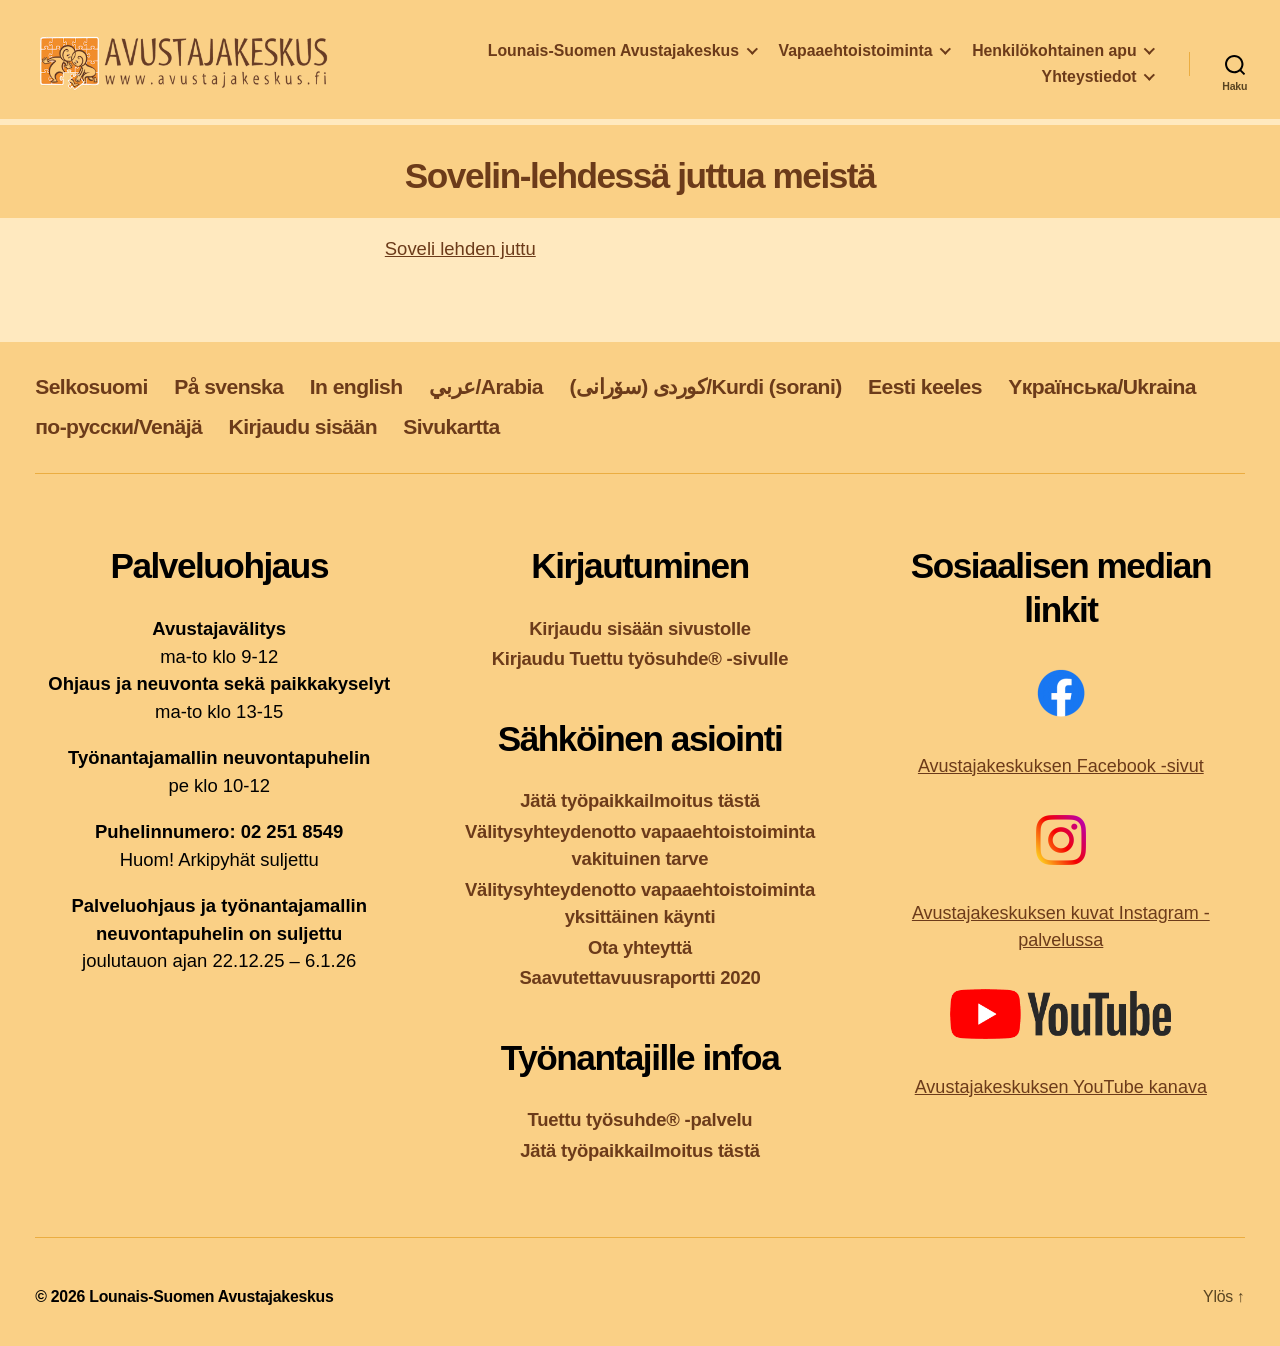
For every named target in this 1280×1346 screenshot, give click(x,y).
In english (356, 386)
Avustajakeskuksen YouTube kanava (1061, 1087)
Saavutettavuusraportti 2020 (640, 977)
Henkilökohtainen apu (1054, 56)
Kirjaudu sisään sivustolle (640, 628)
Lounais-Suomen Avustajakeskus (613, 56)
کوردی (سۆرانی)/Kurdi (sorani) (705, 386)
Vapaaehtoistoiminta (856, 56)
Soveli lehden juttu (460, 248)
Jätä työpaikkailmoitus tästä (640, 800)
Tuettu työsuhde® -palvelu (640, 1119)
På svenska (228, 386)
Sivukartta (451, 426)
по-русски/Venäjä (118, 426)
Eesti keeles (925, 386)
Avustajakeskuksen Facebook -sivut (1061, 766)
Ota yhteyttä (640, 947)
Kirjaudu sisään (303, 426)
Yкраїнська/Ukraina (1102, 386)
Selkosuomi (91, 386)
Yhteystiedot (1089, 82)
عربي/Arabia (486, 386)
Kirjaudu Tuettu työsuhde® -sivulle (640, 658)
